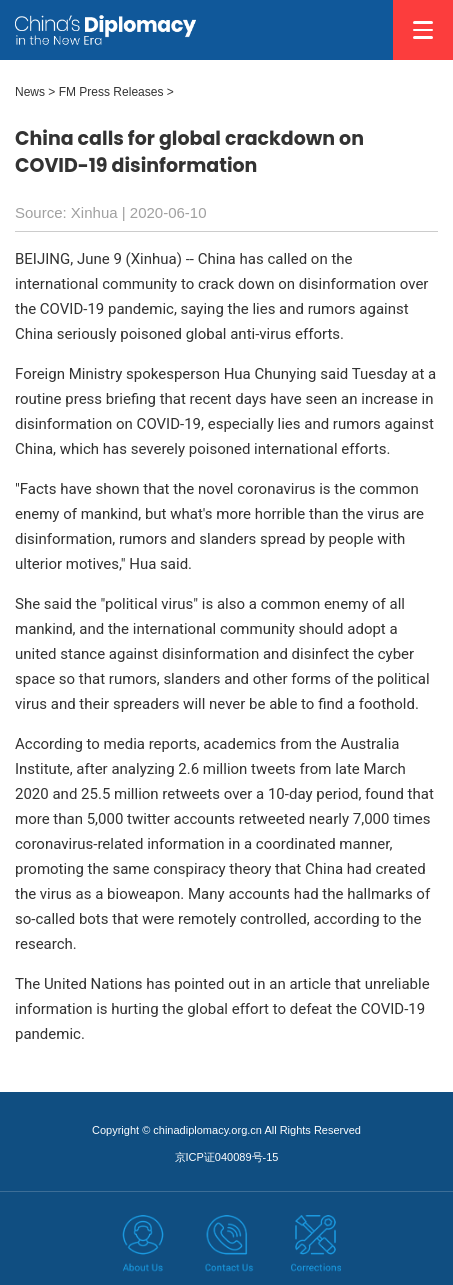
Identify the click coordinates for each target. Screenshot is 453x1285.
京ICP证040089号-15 (227, 1157)
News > (35, 92)
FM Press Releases (111, 92)
